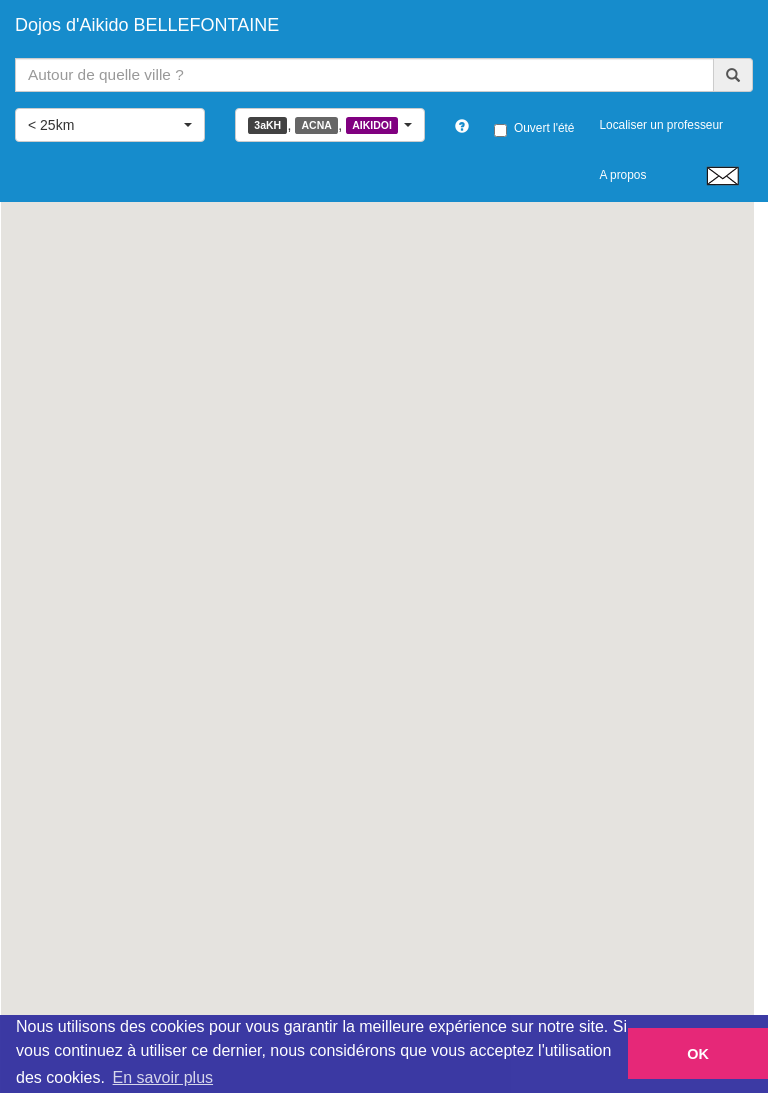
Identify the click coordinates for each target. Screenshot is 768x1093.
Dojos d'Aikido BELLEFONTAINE (147, 25)
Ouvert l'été (534, 129)
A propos (622, 175)
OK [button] (698, 1054)
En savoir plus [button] (163, 1077)
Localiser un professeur (661, 125)
